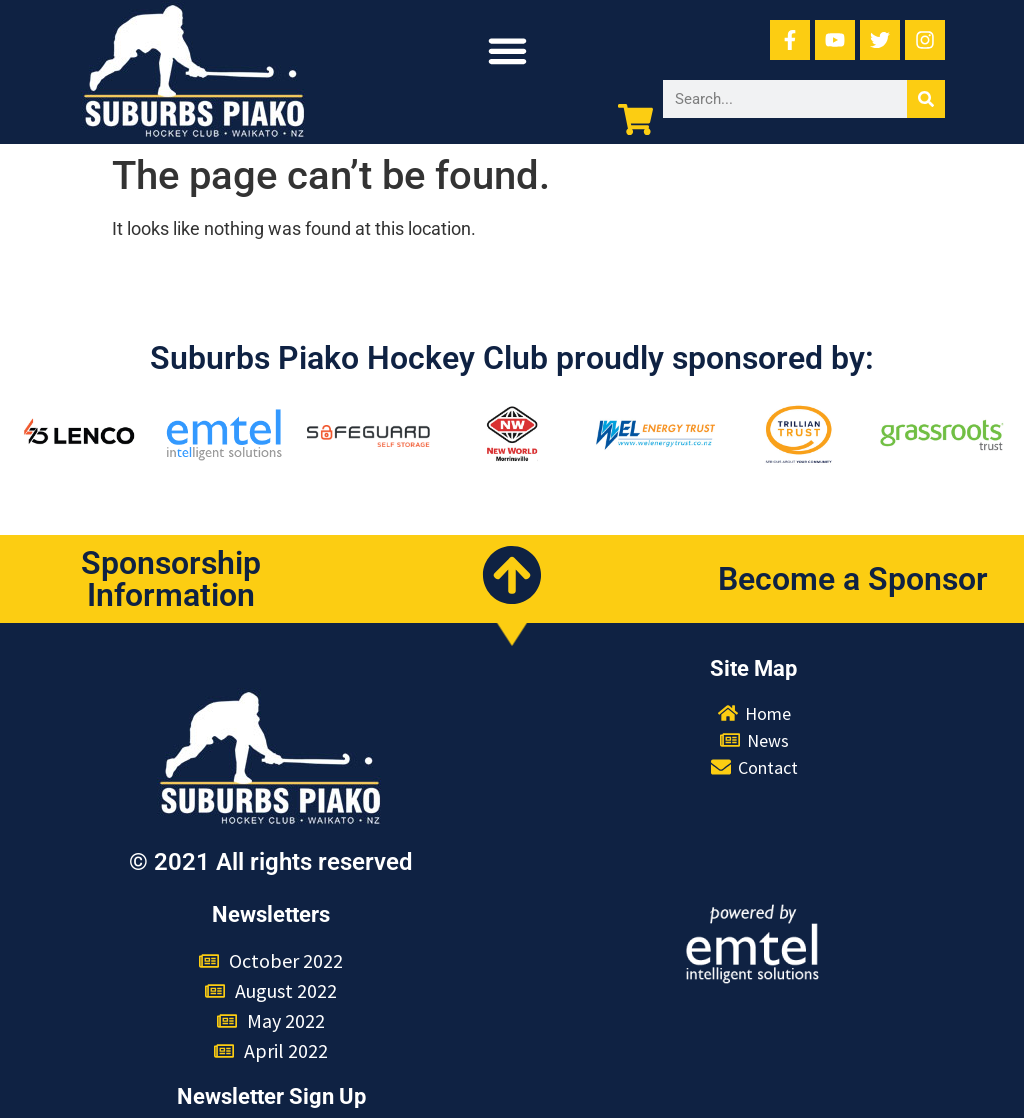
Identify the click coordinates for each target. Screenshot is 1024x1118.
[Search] (926, 99)
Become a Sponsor (853, 579)
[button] (508, 51)
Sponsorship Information (171, 579)
